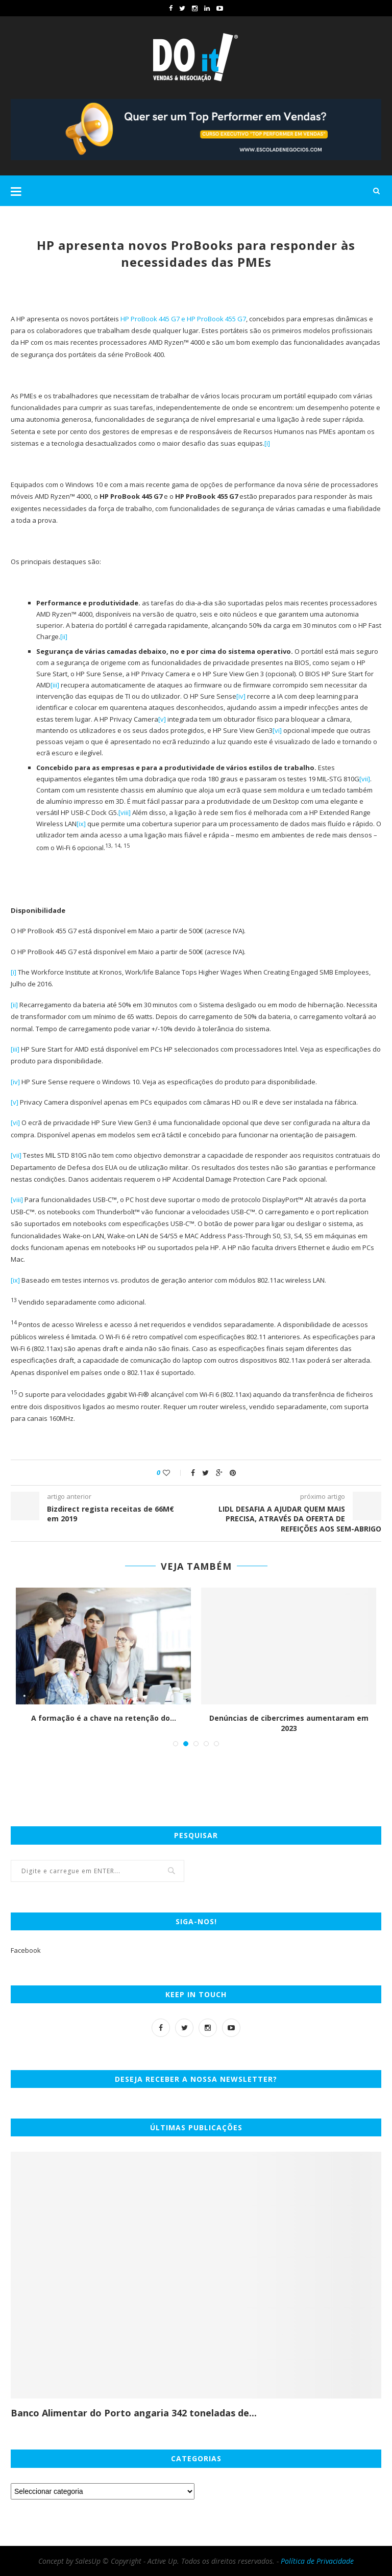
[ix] (81, 823)
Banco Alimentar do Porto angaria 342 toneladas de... (134, 2413)
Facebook (26, 1950)
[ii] (63, 636)
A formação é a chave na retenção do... (103, 1718)
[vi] (277, 730)
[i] (267, 443)
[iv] (241, 696)
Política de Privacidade (317, 2561)
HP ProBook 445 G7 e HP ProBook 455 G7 (183, 318)
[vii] (364, 778)
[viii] (124, 812)
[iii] (55, 685)
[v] (162, 719)
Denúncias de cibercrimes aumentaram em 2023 (289, 1723)
